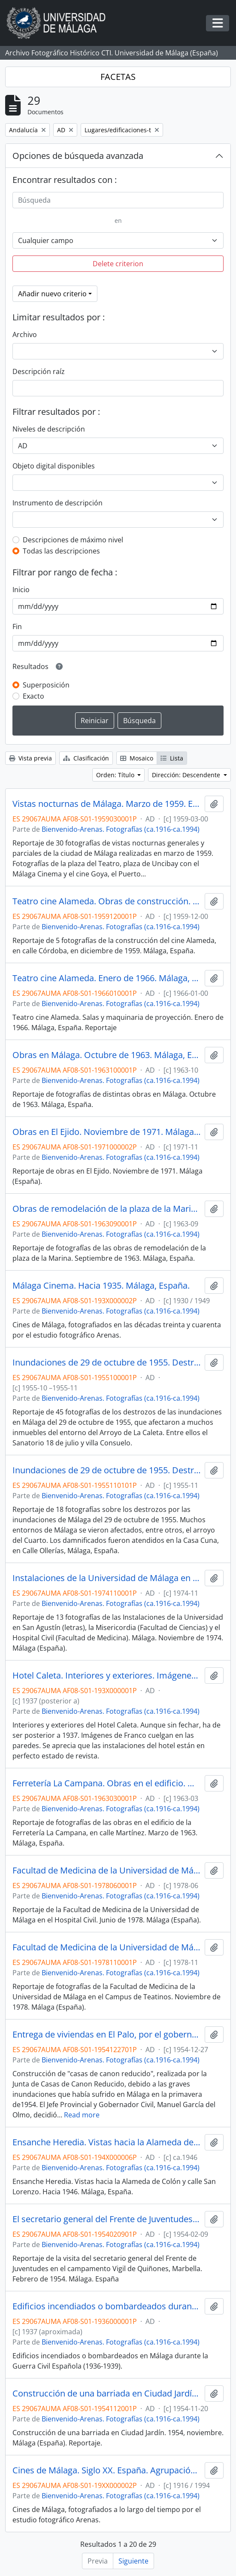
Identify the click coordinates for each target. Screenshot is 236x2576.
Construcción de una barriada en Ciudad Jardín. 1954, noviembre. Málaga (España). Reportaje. (106, 2393)
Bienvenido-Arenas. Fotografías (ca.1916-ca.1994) (121, 829)
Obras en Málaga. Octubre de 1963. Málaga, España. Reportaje (106, 1055)
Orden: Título (116, 775)
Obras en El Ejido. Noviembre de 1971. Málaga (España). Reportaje (106, 1132)
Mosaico (136, 758)
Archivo (24, 334)
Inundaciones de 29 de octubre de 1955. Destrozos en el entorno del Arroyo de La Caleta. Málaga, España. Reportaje (106, 1362)
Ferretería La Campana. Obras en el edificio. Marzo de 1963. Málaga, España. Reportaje (106, 1783)
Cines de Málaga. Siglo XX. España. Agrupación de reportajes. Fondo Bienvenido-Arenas (106, 2470)
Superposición (46, 685)
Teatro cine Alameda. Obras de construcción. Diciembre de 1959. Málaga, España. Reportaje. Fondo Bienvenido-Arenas (106, 901)
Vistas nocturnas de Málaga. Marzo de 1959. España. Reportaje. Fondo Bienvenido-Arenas (106, 804)
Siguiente (133, 2561)
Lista (171, 758)
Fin (17, 626)
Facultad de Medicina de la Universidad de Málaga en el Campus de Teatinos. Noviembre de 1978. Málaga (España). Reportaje (106, 1947)
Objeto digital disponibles (53, 466)
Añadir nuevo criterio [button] (52, 293)
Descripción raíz (38, 371)
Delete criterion (118, 263)
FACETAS (118, 76)
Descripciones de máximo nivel (73, 539)
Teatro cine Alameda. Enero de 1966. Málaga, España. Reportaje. (106, 978)
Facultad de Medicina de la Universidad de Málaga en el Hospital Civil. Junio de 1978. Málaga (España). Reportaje (106, 1870)
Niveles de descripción (48, 429)
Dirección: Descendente (187, 775)
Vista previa (30, 758)
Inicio (21, 589)
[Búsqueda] (118, 200)
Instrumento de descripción (57, 503)
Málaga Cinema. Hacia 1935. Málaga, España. (101, 1285)
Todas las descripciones (61, 551)
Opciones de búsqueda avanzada (77, 155)
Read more (82, 2115)
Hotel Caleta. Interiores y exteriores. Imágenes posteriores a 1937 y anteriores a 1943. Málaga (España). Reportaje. (106, 1675)
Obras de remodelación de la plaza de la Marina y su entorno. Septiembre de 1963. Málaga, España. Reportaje (106, 1209)
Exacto (33, 696)
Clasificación (86, 758)
